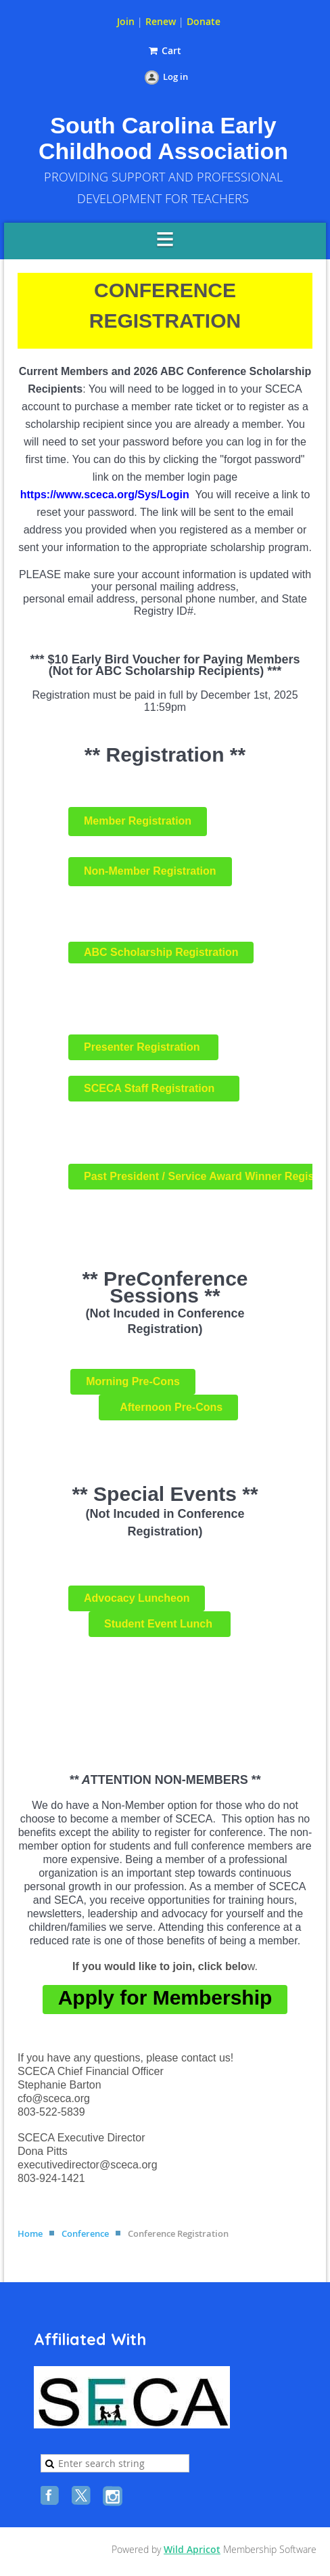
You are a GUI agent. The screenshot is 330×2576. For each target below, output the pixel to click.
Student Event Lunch (159, 1624)
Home (30, 2233)
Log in (175, 76)
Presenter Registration (143, 1047)
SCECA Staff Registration (154, 1088)
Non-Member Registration (150, 871)
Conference (85, 2233)
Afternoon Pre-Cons (168, 1407)
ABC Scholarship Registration (161, 952)
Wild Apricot (192, 2549)
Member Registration (137, 821)
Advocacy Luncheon (136, 1598)
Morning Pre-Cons (133, 1381)
